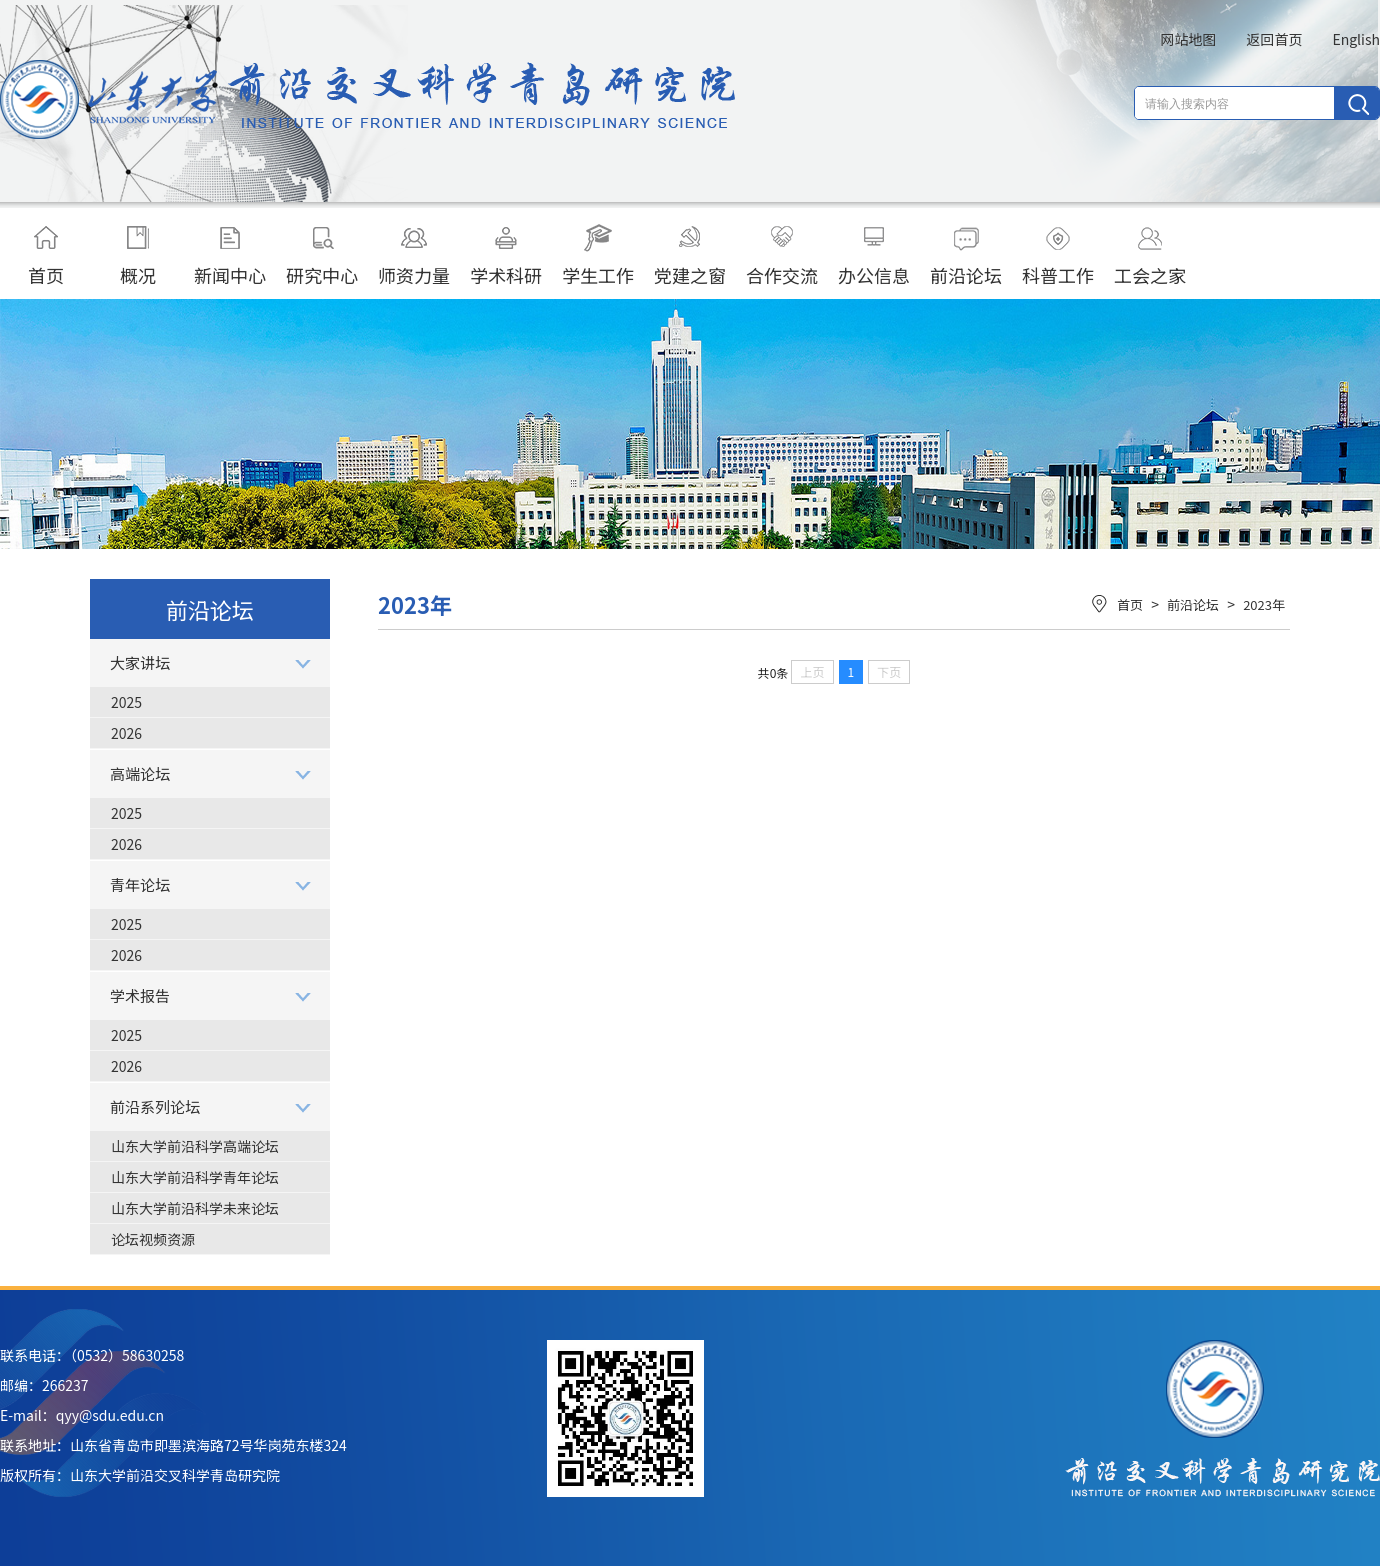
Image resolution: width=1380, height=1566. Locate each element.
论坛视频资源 (153, 1239)
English (1356, 39)
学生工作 (598, 255)
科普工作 (1058, 255)
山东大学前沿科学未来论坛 (195, 1208)
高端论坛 (140, 773)
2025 (126, 702)
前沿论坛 (966, 255)
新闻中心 (230, 255)
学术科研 (506, 255)
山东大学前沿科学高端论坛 (195, 1146)
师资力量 (414, 255)
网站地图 (1188, 39)
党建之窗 (690, 255)
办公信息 (874, 255)
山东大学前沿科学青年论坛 (195, 1177)
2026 (126, 733)
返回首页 (1274, 39)
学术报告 (140, 995)
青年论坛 (140, 884)
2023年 (1264, 604)
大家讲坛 (140, 662)
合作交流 (782, 255)
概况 (138, 255)
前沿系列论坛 (155, 1106)
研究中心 (322, 255)
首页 (46, 255)
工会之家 (1150, 255)
